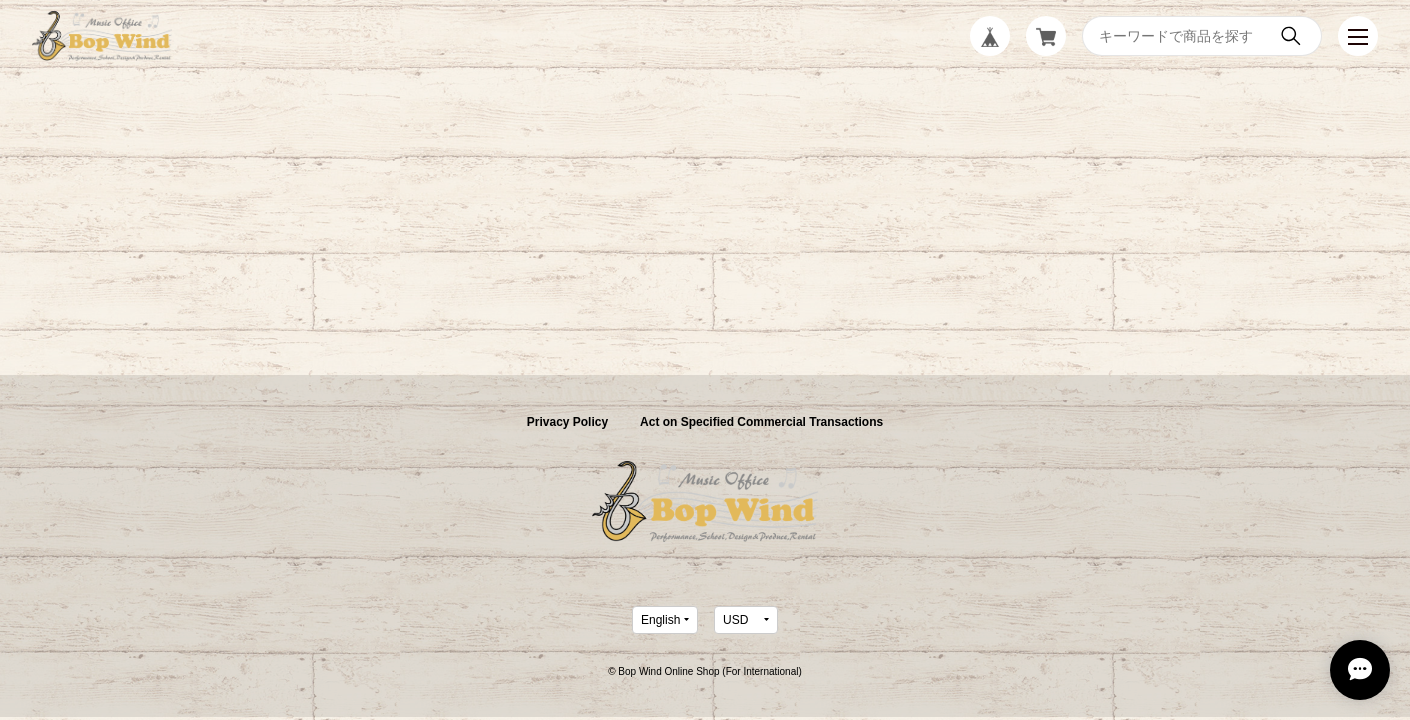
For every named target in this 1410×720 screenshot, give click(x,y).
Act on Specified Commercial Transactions (761, 422)
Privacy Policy (567, 422)
